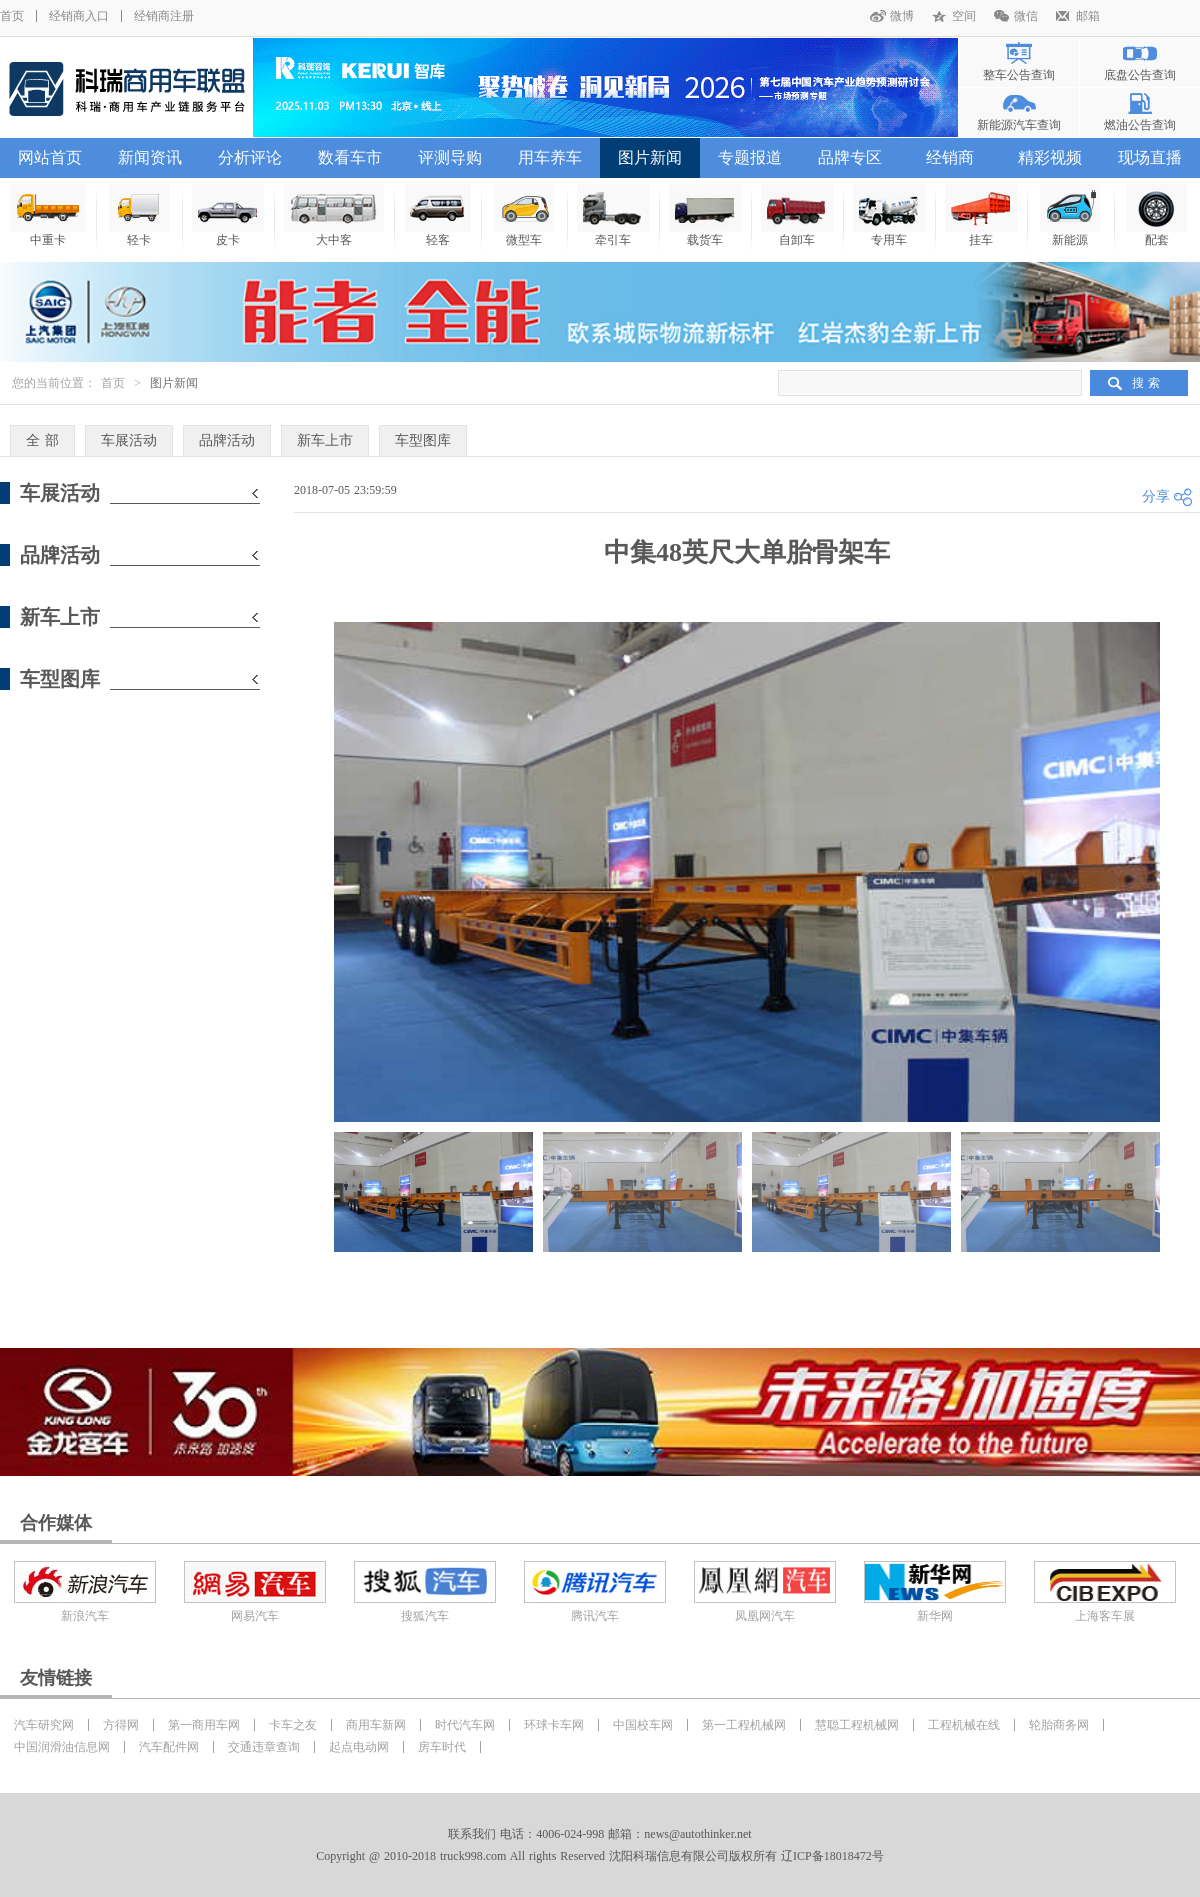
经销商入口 (79, 16)
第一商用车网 (204, 1725)
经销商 (950, 157)
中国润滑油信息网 (62, 1747)
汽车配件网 (169, 1747)
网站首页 (50, 157)
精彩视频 (1050, 157)
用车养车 (550, 157)
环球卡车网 (554, 1725)
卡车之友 (293, 1725)
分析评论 (250, 157)
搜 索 (1146, 383)
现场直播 (1150, 157)
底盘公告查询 (1140, 75)
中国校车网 (643, 1725)
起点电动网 (359, 1747)
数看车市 (350, 157)
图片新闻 (650, 157)
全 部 (42, 440)
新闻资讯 (150, 157)
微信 (1026, 16)
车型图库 (423, 440)
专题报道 (750, 157)
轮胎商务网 (1059, 1725)
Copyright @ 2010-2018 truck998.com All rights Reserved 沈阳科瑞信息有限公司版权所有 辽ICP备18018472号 (599, 1856)
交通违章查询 (264, 1747)
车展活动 (129, 440)
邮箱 (1088, 16)
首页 (12, 16)
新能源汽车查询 (1019, 125)
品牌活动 (227, 440)
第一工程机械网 (744, 1725)
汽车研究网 (44, 1725)
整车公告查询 (1019, 75)
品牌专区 (850, 157)
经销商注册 (164, 16)
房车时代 (442, 1747)
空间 (964, 16)
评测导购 (450, 157)
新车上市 (325, 440)
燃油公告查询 (1140, 125)
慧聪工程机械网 (857, 1725)
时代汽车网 (465, 1725)
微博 (902, 16)
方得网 (121, 1725)
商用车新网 (376, 1725)
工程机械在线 (964, 1725)
